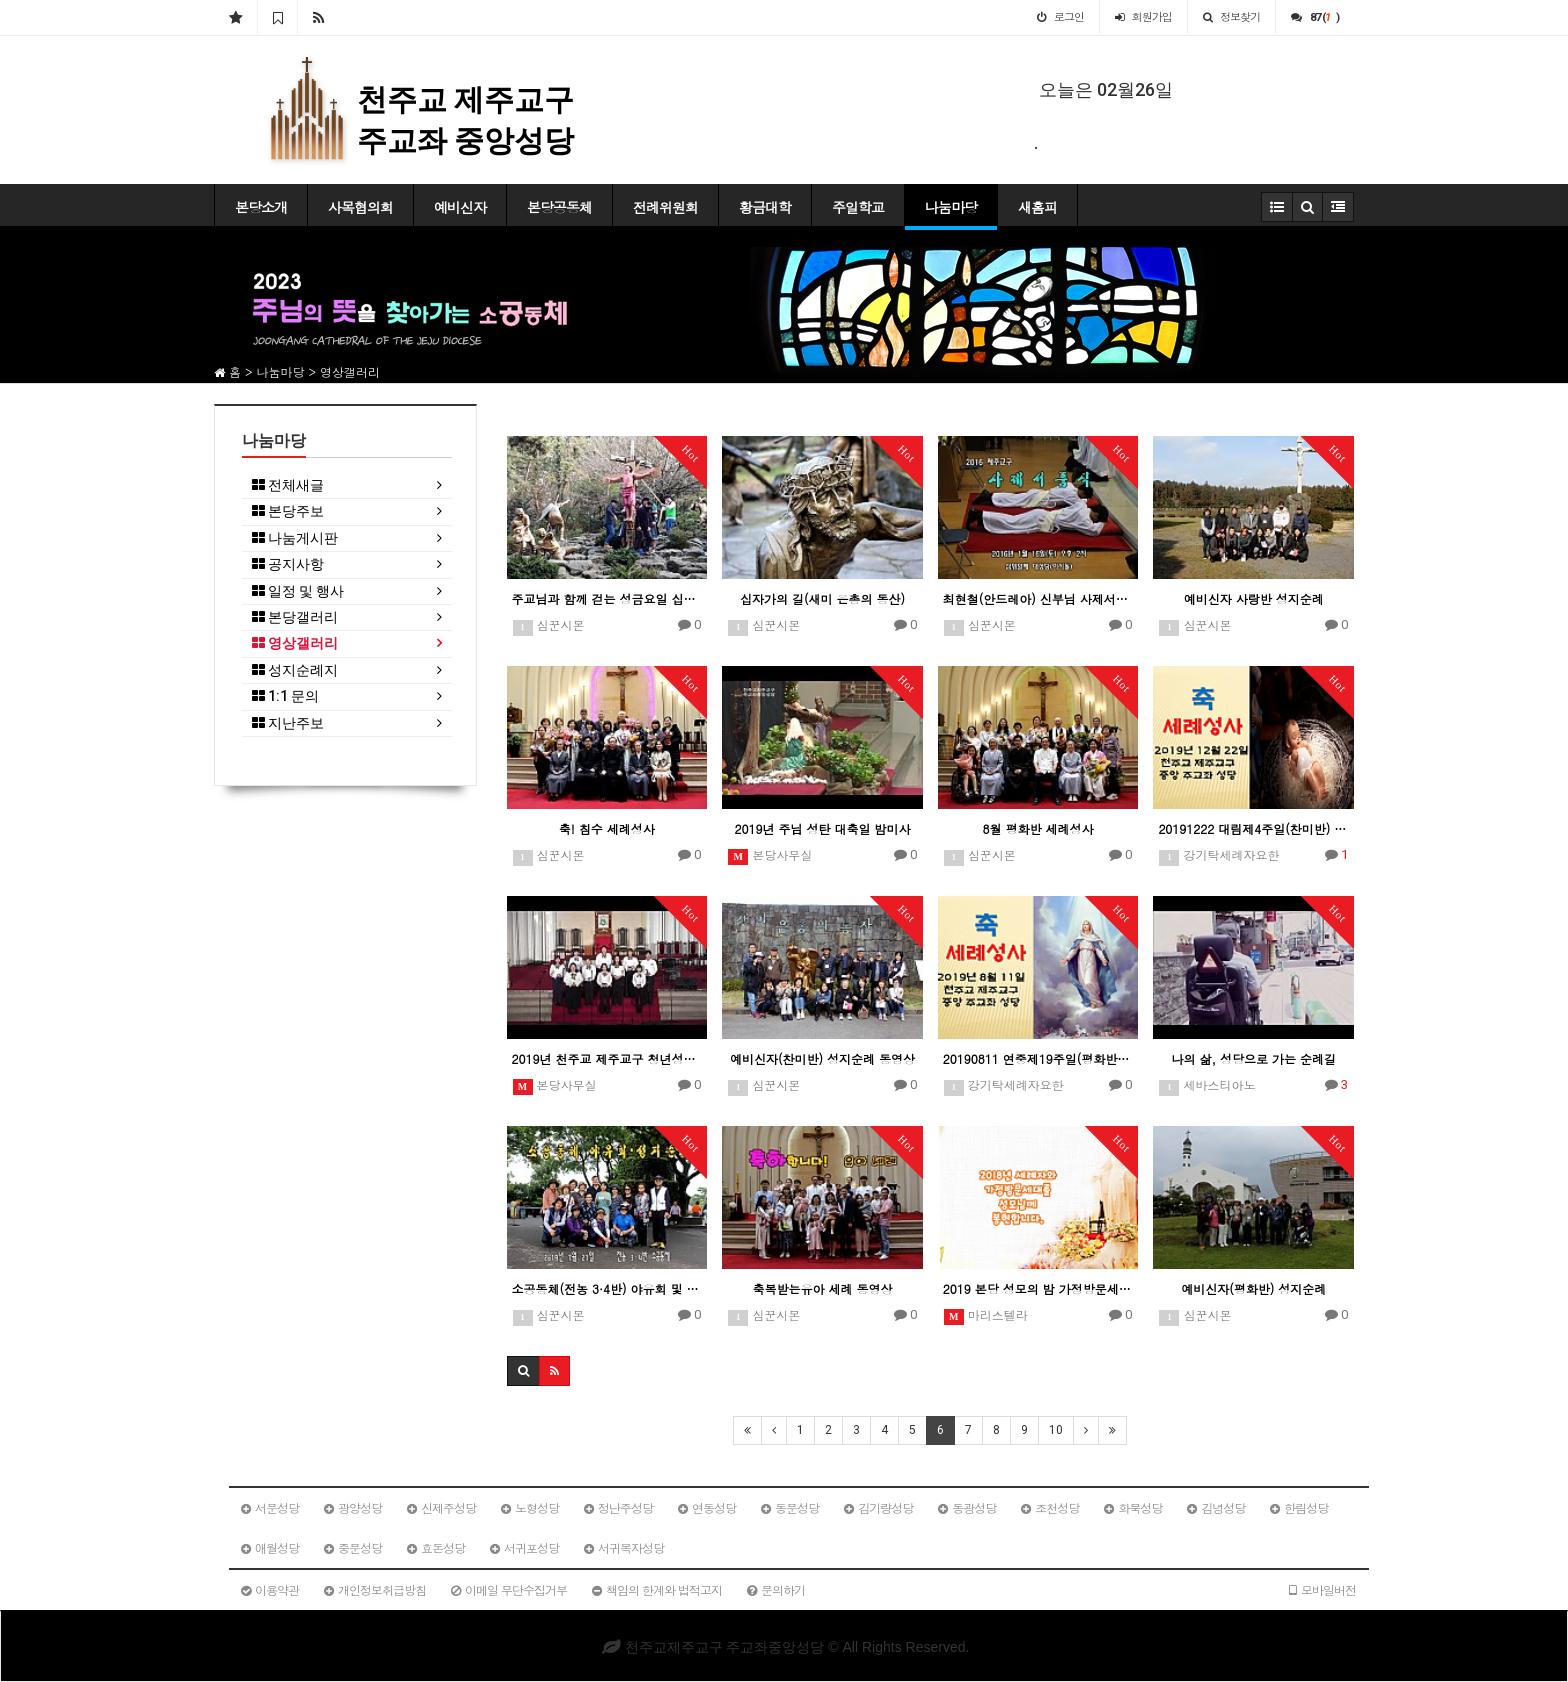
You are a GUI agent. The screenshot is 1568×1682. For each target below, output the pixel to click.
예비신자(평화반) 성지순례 (1253, 1288)
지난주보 (288, 723)
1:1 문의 (285, 696)
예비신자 (460, 207)
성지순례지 (295, 670)
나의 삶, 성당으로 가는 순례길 (1253, 1058)
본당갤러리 (295, 617)
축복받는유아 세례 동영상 (822, 1288)
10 (1056, 1430)
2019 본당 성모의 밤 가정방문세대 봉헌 (1038, 1288)
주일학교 (858, 207)
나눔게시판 (295, 538)
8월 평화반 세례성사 (1038, 828)
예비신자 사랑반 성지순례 (1254, 598)
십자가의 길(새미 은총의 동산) (822, 598)
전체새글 (288, 485)
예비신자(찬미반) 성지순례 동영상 (822, 1058)
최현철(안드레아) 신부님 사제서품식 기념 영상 (1038, 598)
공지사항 (288, 564)
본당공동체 (559, 207)
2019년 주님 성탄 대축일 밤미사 (822, 828)
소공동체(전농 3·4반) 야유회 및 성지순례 (607, 1288)
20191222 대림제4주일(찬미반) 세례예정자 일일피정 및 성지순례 (1253, 828)
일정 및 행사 (298, 591)
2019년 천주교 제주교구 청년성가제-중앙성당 (607, 1058)
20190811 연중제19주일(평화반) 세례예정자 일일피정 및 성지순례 (1038, 1058)
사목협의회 (360, 207)
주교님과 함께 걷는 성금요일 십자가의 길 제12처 (607, 598)
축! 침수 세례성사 (607, 828)
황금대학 (765, 207)
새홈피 (1037, 207)
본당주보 (288, 511)
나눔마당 (951, 207)
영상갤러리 (295, 643)
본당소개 (261, 207)
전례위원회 (665, 207)
